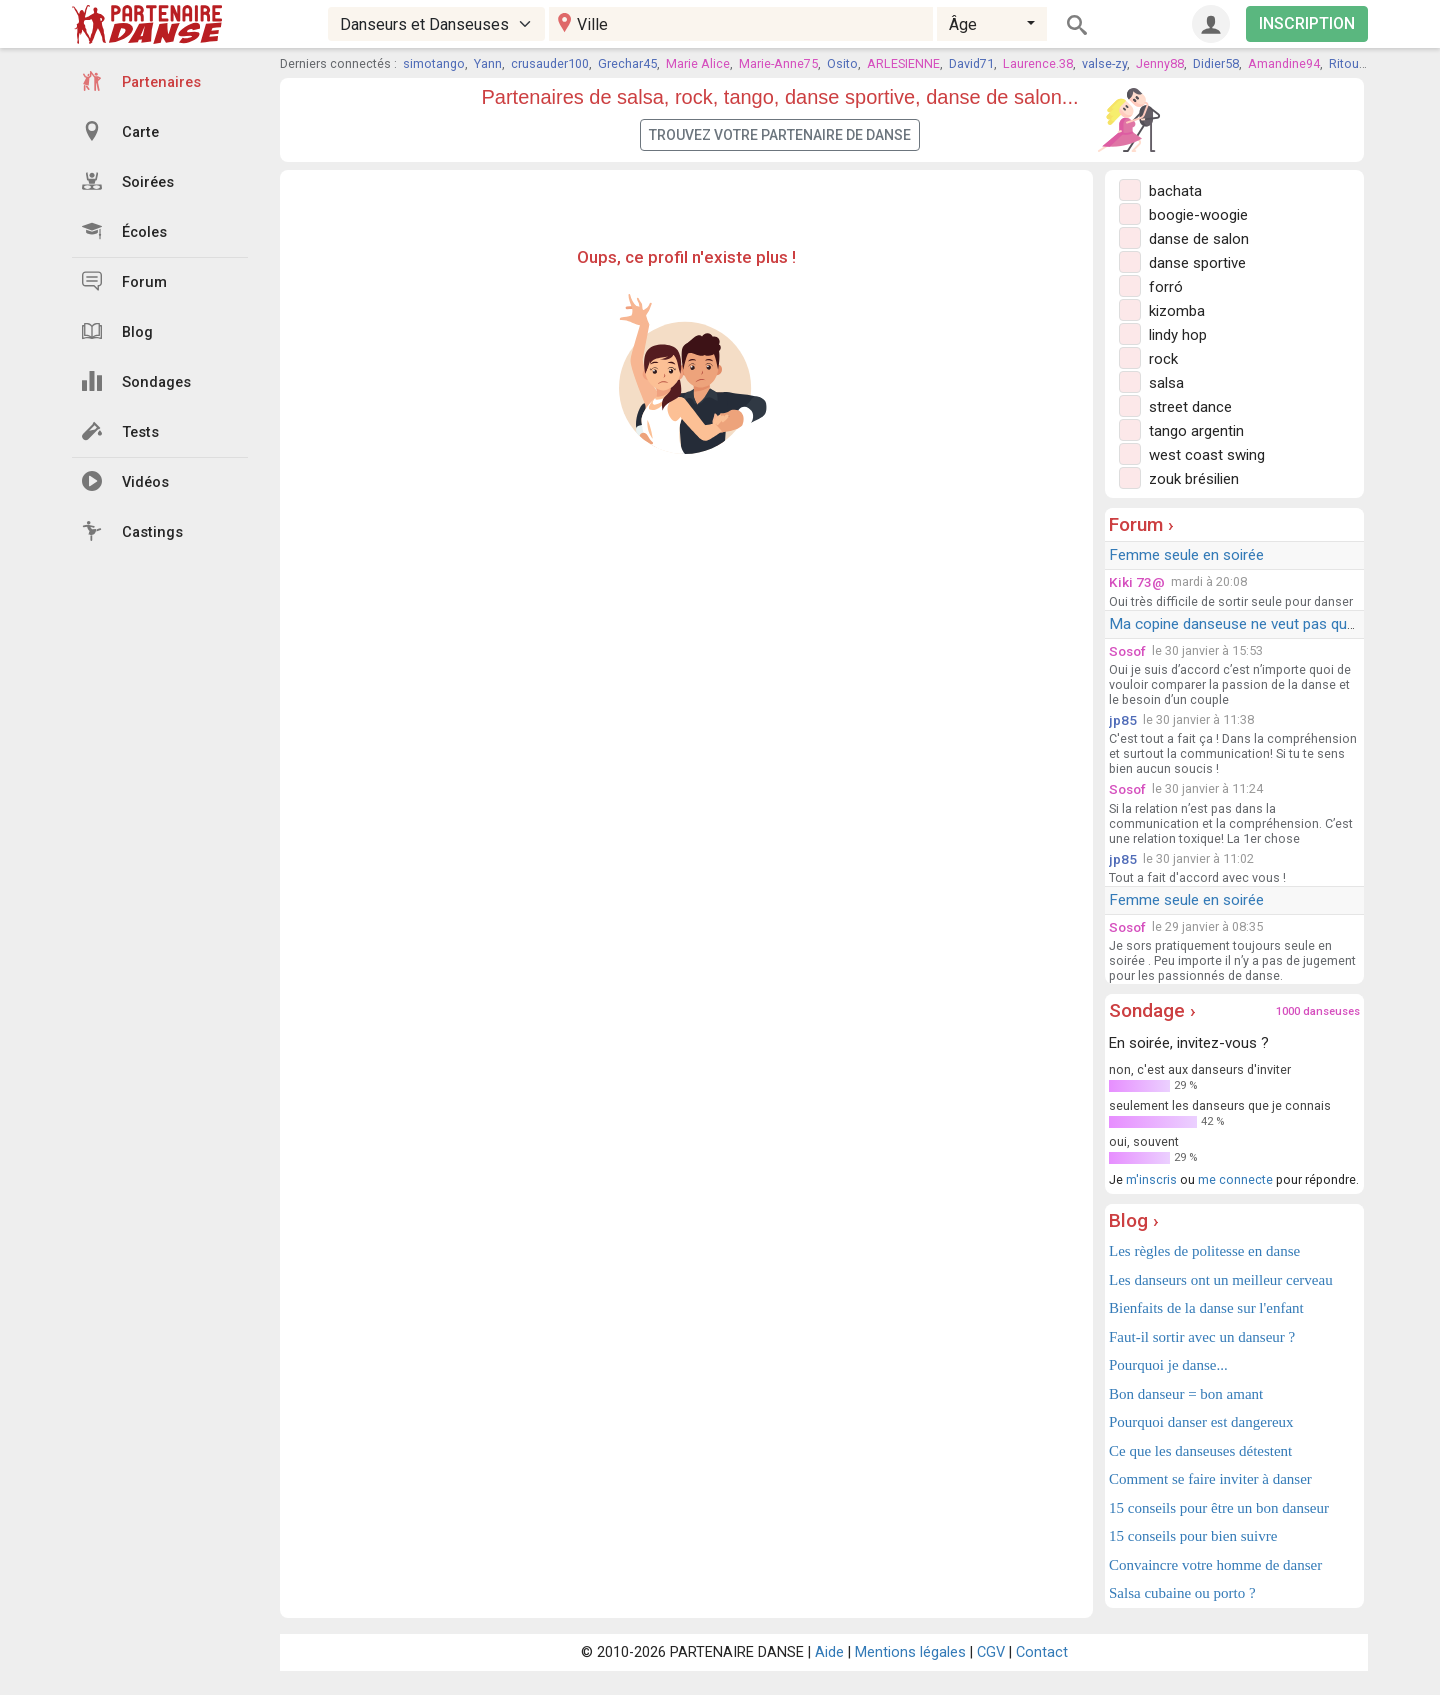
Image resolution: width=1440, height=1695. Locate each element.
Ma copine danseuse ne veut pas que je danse (1261, 624)
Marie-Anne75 (778, 63)
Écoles (124, 231)
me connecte (1235, 1179)
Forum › (1141, 524)
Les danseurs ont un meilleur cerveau (1221, 1280)
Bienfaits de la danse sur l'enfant (1206, 1308)
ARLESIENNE (903, 63)
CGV (991, 1652)
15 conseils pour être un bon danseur (1219, 1508)
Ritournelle (1359, 63)
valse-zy (1104, 63)
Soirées (128, 181)
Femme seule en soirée (1186, 555)
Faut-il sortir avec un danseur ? (1202, 1337)
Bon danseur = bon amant (1186, 1394)
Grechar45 (627, 63)
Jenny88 (1160, 63)
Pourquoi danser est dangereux (1201, 1422)
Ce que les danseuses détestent (1200, 1451)
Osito (842, 63)
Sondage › (1152, 1010)
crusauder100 (550, 63)
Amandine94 (1284, 63)
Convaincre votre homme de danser (1215, 1565)
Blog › (1134, 1220)
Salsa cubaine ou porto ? (1182, 1593)
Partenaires (141, 81)
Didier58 (1216, 63)
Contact (1042, 1652)
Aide (829, 1652)
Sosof (1127, 651)
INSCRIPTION (1307, 23)
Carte (120, 131)
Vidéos (125, 481)
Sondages (136, 381)
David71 (971, 63)
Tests (120, 431)
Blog (117, 331)
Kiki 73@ (1137, 582)
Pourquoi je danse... (1168, 1365)
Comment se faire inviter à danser (1210, 1479)
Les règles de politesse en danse (1204, 1251)
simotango (434, 63)
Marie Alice (698, 63)
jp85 (1123, 720)
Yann (488, 63)
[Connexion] (1211, 24)
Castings (132, 531)
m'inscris (1151, 1179)
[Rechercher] (1077, 24)
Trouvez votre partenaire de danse (780, 135)
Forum (124, 281)
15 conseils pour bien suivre (1193, 1536)
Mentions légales (910, 1652)
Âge (963, 24)
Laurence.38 (1038, 63)
